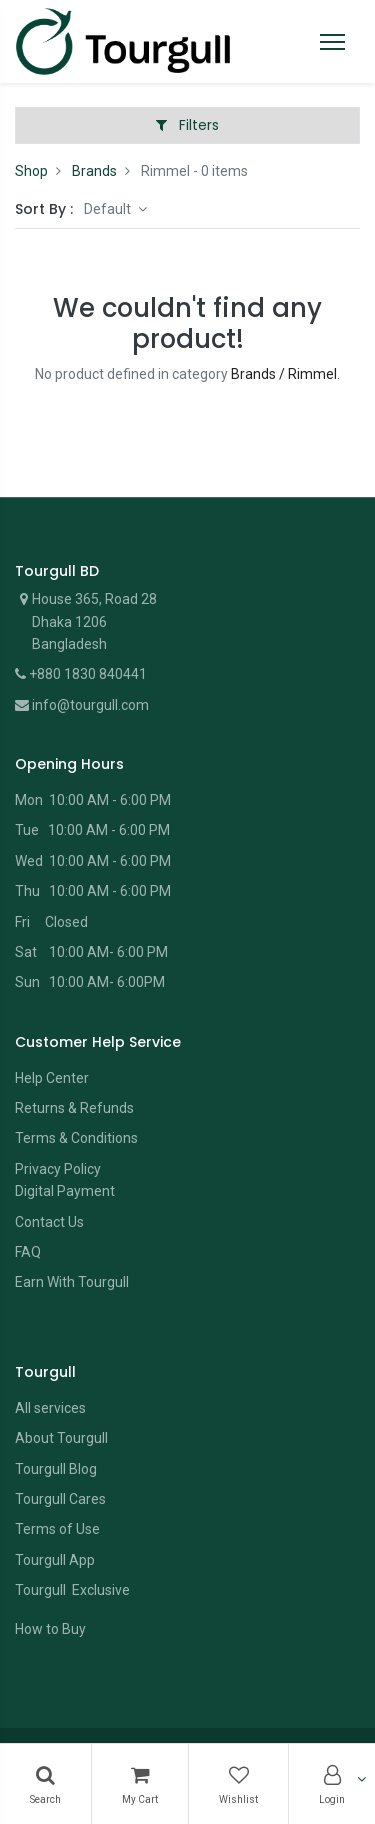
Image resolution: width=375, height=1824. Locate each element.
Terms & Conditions (76, 1138)
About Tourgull (61, 1438)
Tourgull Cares (60, 1499)
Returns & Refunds (74, 1108)
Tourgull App (55, 1560)
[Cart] (140, 1784)
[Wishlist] (238, 1784)
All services (50, 1408)
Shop (31, 171)
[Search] (45, 1784)
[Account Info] (332, 1784)
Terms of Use (57, 1529)
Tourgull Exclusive (74, 1590)
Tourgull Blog (56, 1469)
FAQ (28, 1252)
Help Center (52, 1078)
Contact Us (49, 1222)
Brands (94, 171)
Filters (187, 125)
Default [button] (109, 209)
